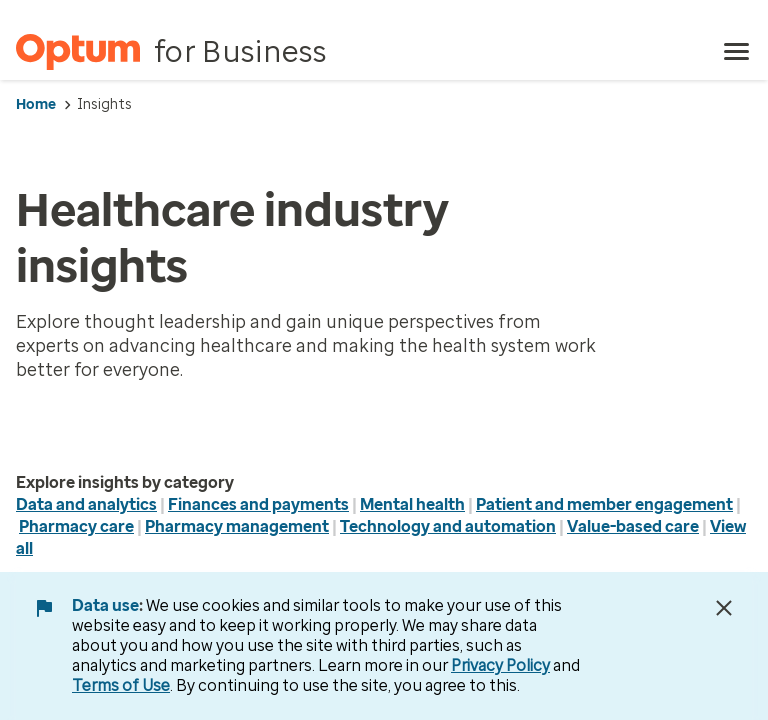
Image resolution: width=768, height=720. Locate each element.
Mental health (412, 504)
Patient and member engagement (604, 504)
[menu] (737, 52)
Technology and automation (448, 526)
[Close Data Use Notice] (724, 608)
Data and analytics (86, 504)
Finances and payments (258, 504)
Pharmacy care (76, 526)
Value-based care (633, 526)
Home (36, 104)
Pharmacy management (237, 526)
